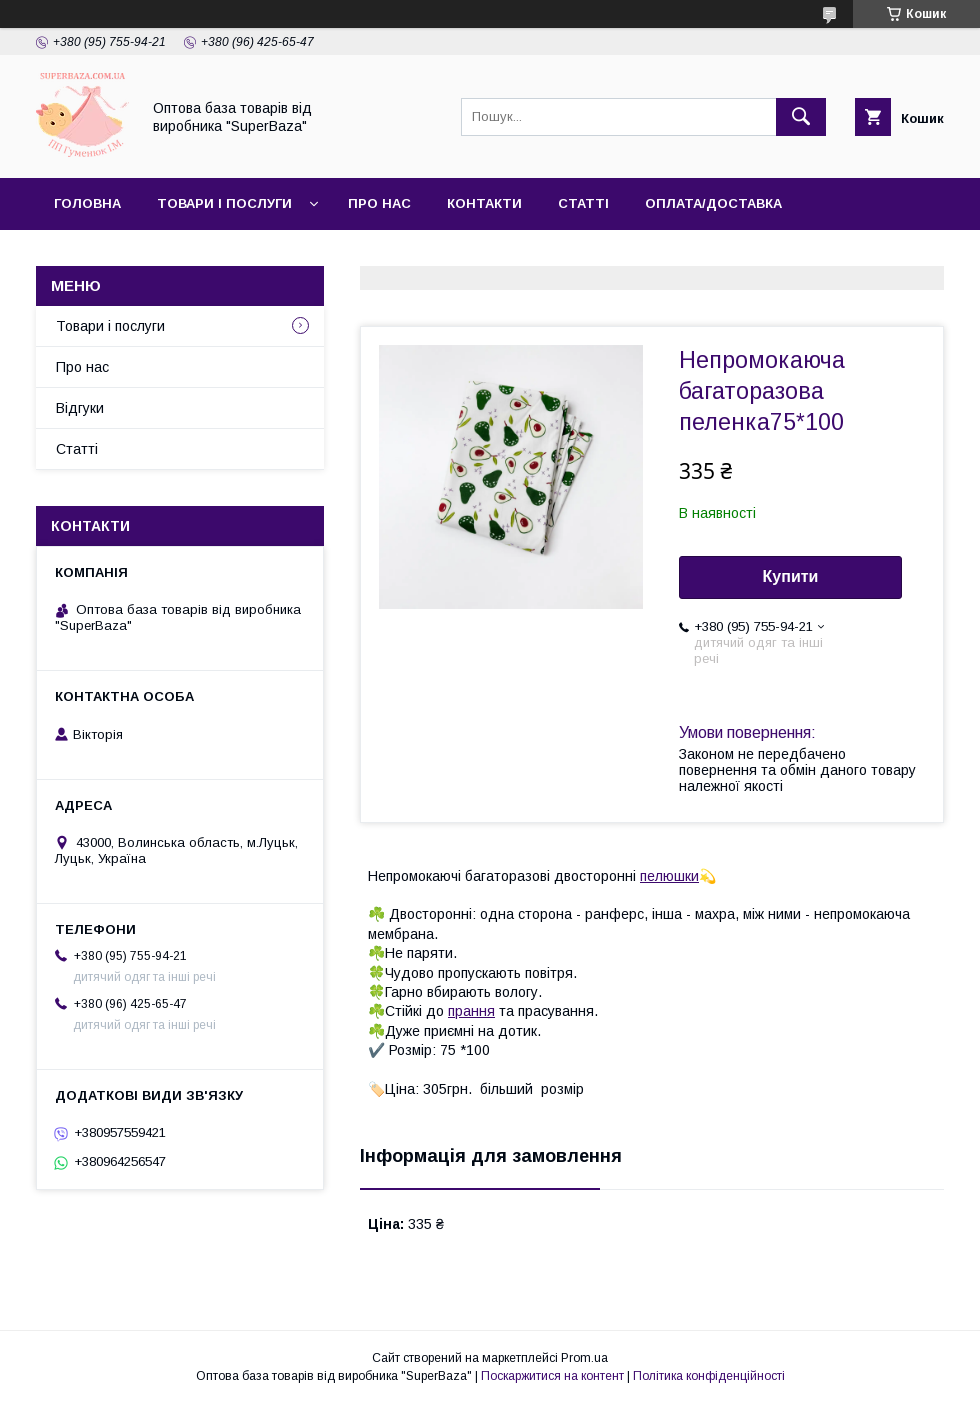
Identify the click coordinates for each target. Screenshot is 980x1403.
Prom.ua (584, 1358)
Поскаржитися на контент (552, 1376)
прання (471, 1011)
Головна (87, 203)
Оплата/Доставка (713, 203)
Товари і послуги (224, 203)
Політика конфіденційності (709, 1376)
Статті (583, 203)
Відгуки (80, 408)
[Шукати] (801, 117)
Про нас (379, 203)
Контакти (484, 203)
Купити (791, 576)
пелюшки (669, 876)
